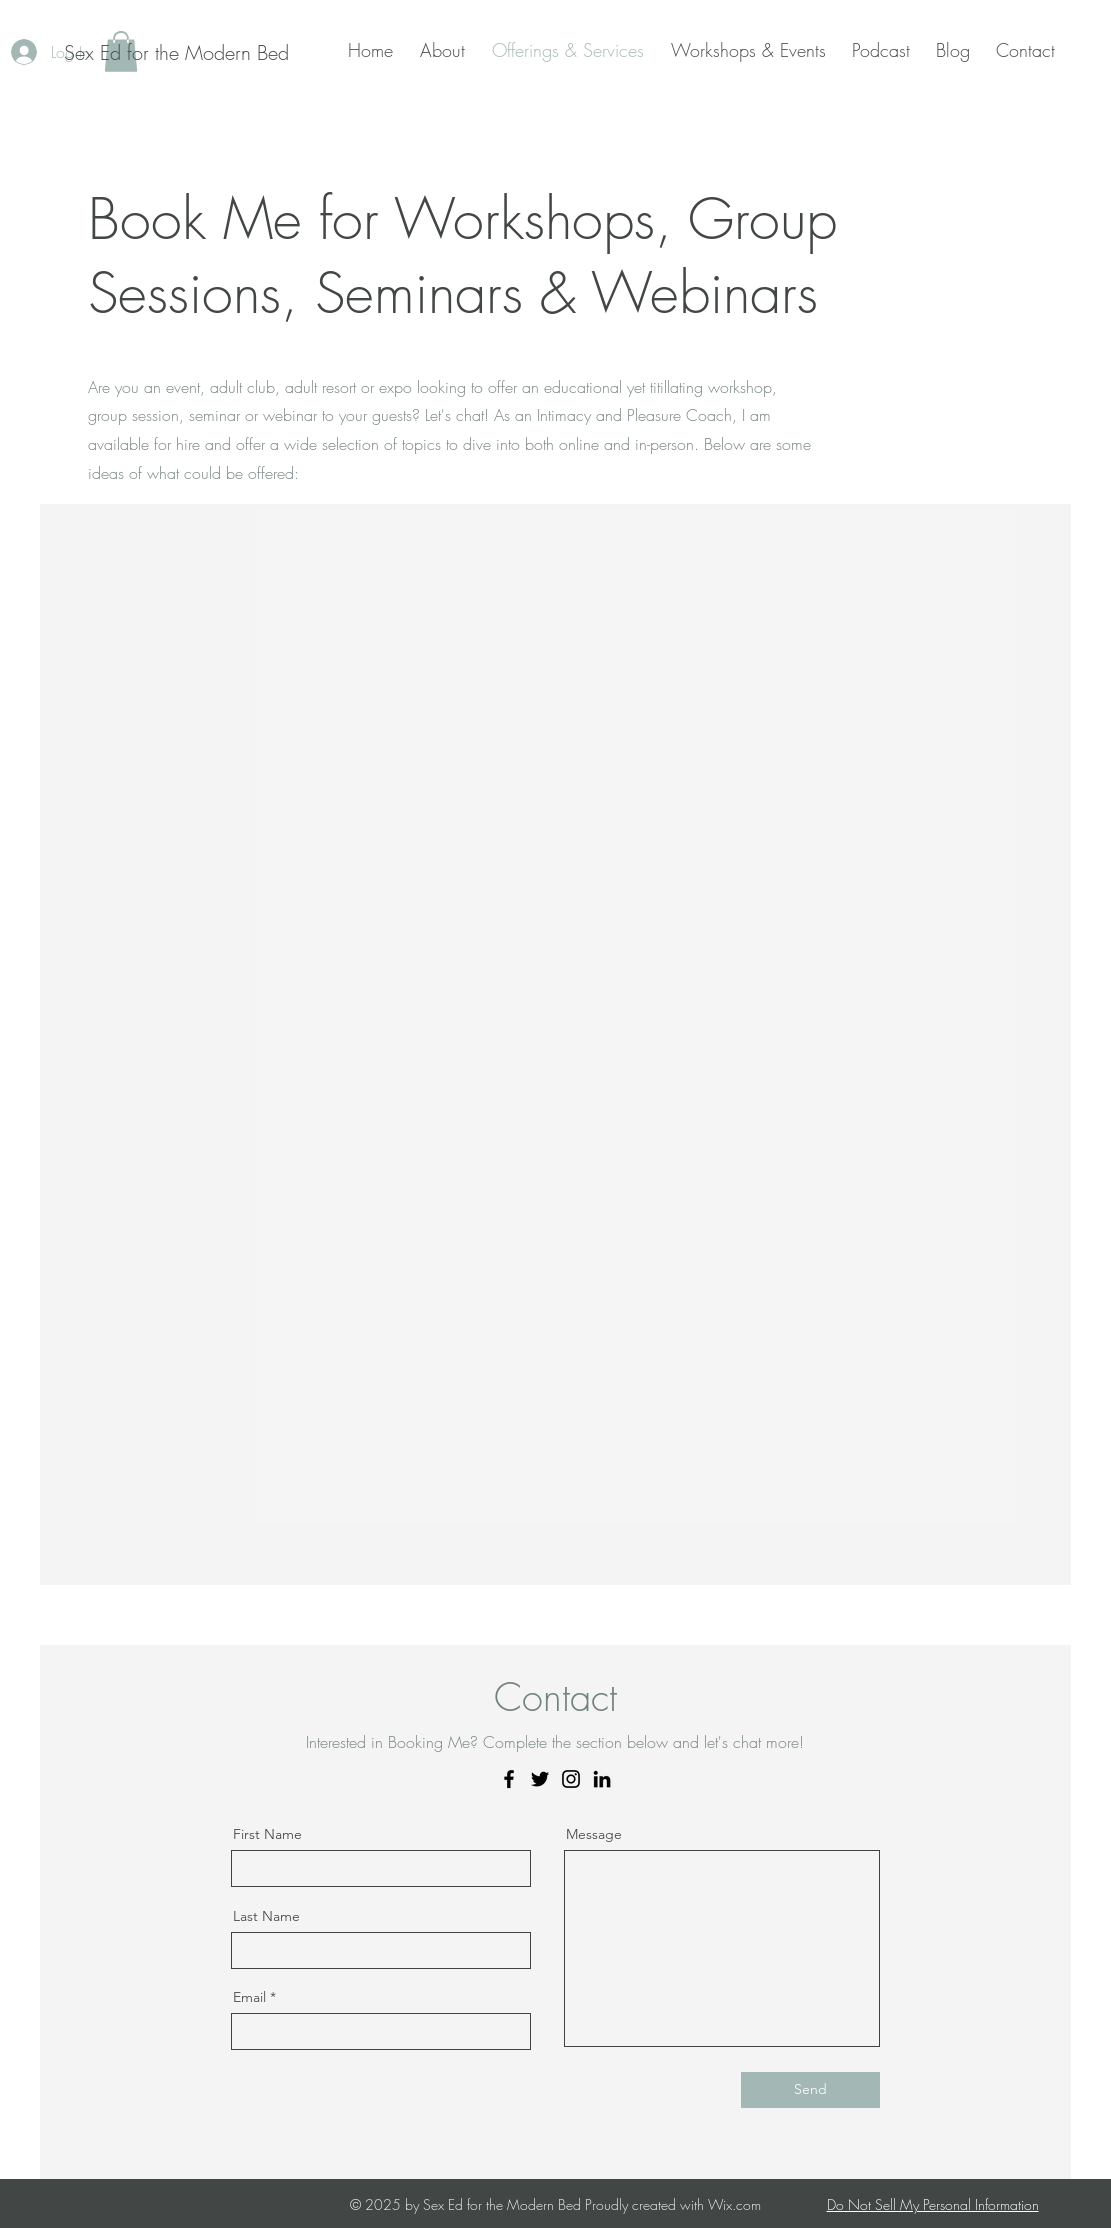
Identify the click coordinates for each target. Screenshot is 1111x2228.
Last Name (266, 1916)
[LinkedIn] (602, 1779)
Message (594, 1834)
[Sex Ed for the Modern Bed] (176, 53)
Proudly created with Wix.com (673, 2204)
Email (249, 1997)
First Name (267, 1834)
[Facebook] (509, 1779)
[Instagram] (571, 1779)
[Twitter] (540, 1779)
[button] (446, 50)
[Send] (810, 2090)
